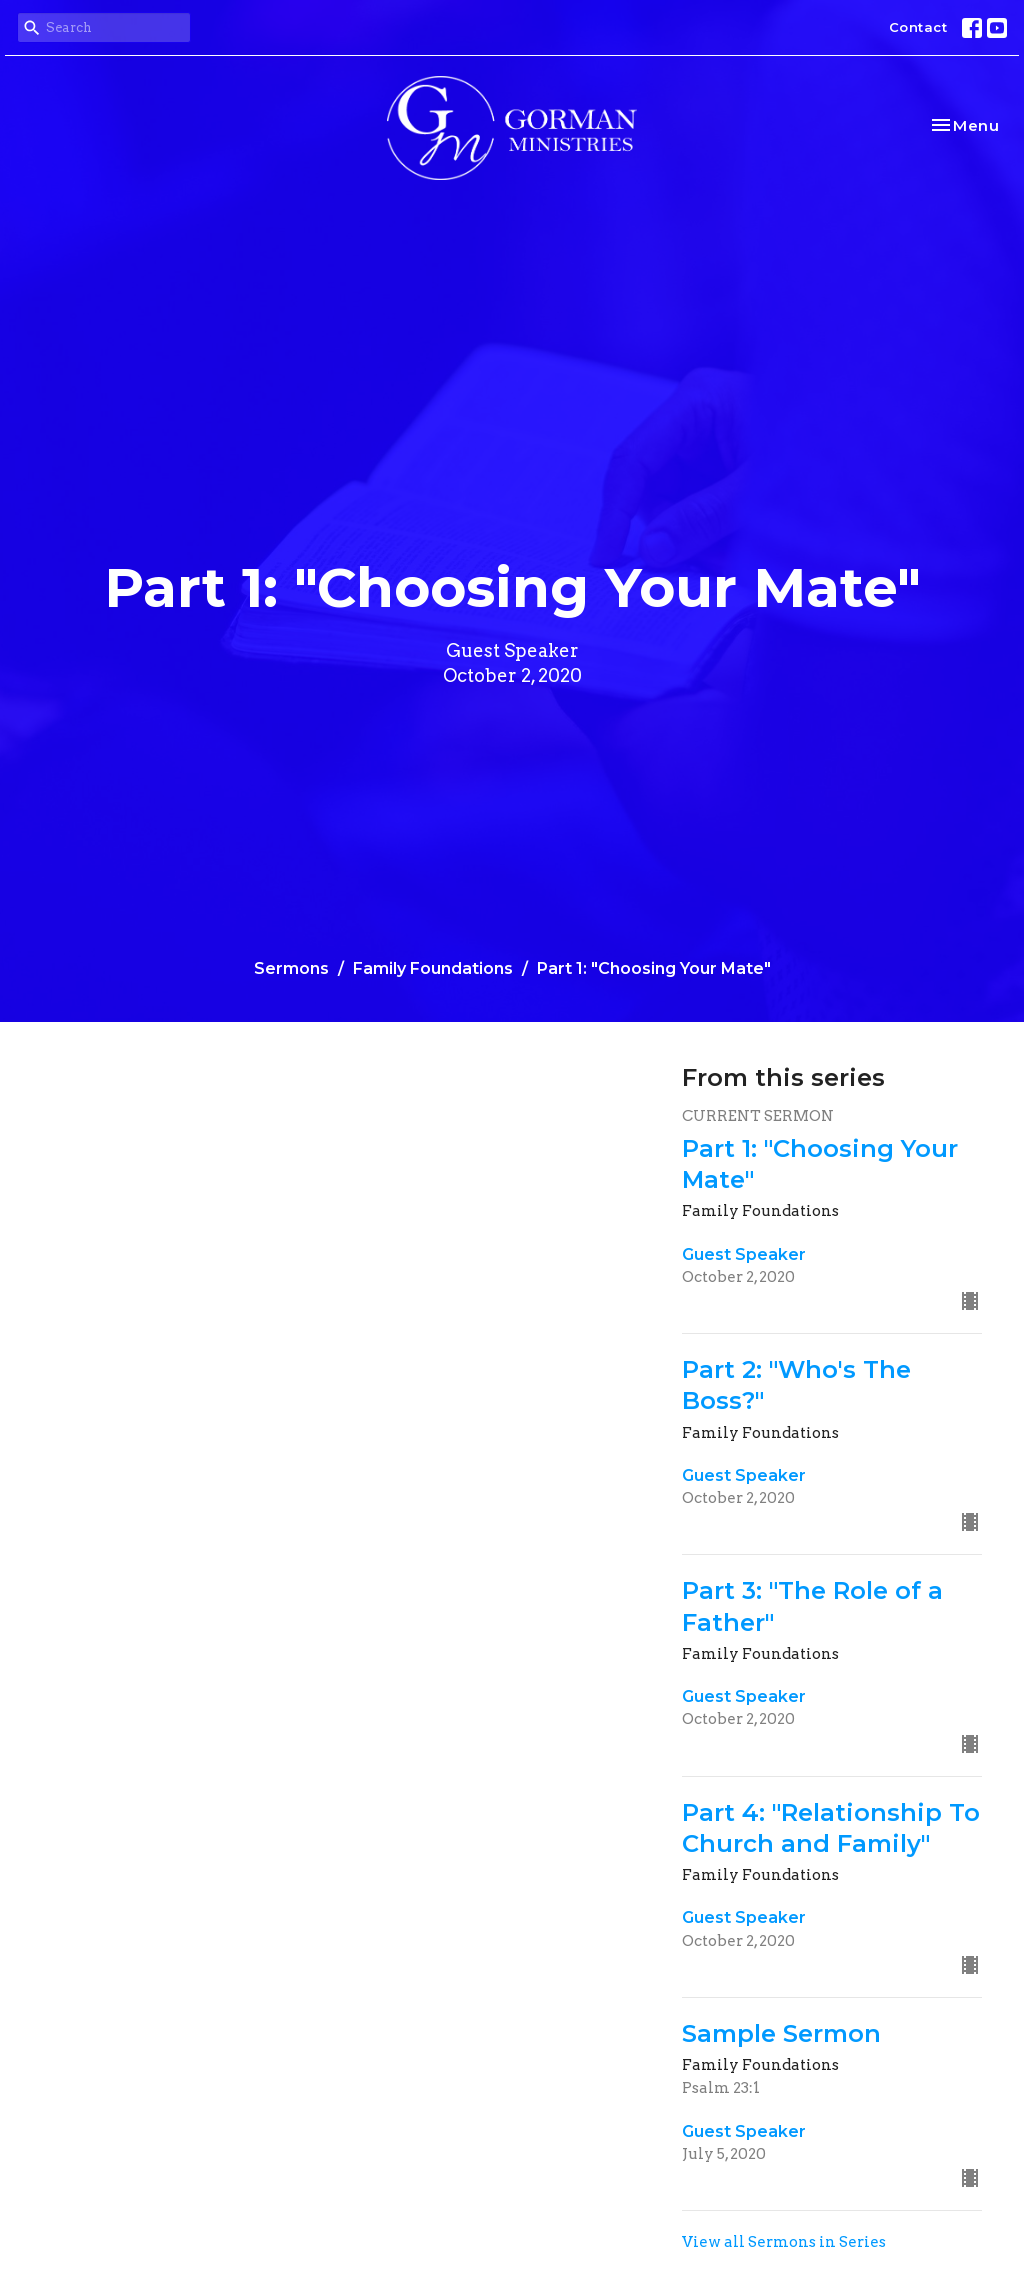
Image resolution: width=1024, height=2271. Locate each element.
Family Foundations (433, 968)
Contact (918, 27)
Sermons (291, 968)
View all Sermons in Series (784, 2242)
